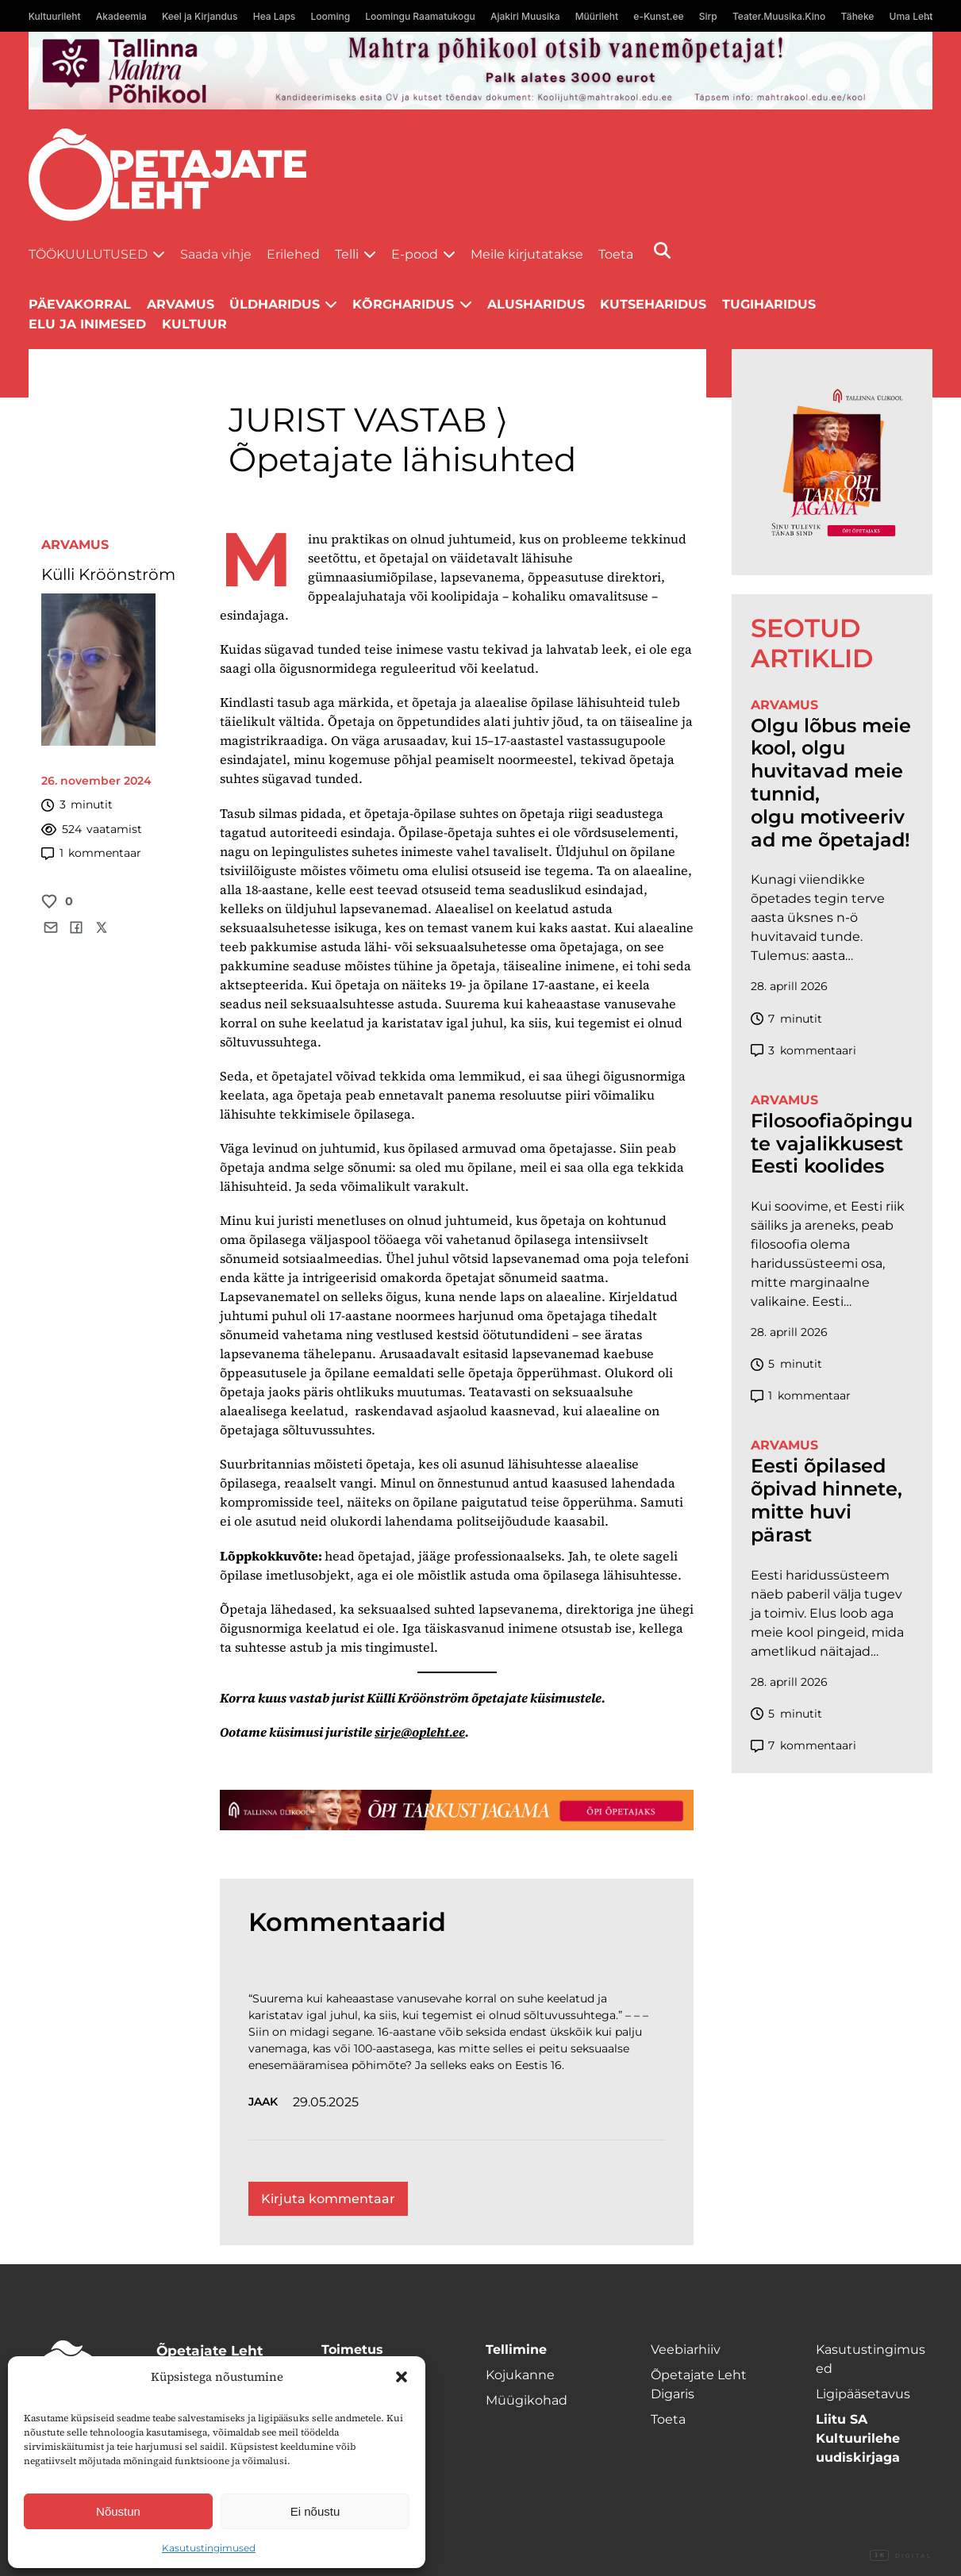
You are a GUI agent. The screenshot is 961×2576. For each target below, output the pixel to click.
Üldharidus (274, 304)
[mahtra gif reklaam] (480, 70)
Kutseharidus (653, 304)
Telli (347, 254)
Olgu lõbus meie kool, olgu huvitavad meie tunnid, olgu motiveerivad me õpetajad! (831, 783)
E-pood (414, 254)
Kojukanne (520, 2374)
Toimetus (352, 2349)
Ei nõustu (315, 2511)
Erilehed (293, 254)
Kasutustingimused (209, 2548)
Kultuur (194, 324)
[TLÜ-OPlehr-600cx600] (832, 462)
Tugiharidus (769, 304)
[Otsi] (662, 250)
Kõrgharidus (403, 304)
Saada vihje (216, 254)
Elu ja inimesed (87, 324)
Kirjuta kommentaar (328, 2198)
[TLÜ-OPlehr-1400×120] (457, 1810)
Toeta (615, 254)
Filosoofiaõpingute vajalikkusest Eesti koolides (832, 1144)
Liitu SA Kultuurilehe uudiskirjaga (858, 2438)
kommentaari (803, 1050)
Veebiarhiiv (686, 2349)
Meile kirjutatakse (527, 254)
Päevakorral (80, 304)
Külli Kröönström (108, 574)
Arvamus (75, 544)
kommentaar (91, 853)
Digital (901, 2556)
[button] (401, 2377)
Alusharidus (536, 304)
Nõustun (118, 2511)
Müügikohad (526, 2400)
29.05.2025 (326, 2102)
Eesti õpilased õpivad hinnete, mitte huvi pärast (826, 1500)
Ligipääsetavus (863, 2393)
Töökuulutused (88, 254)
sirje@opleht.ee (420, 1732)
